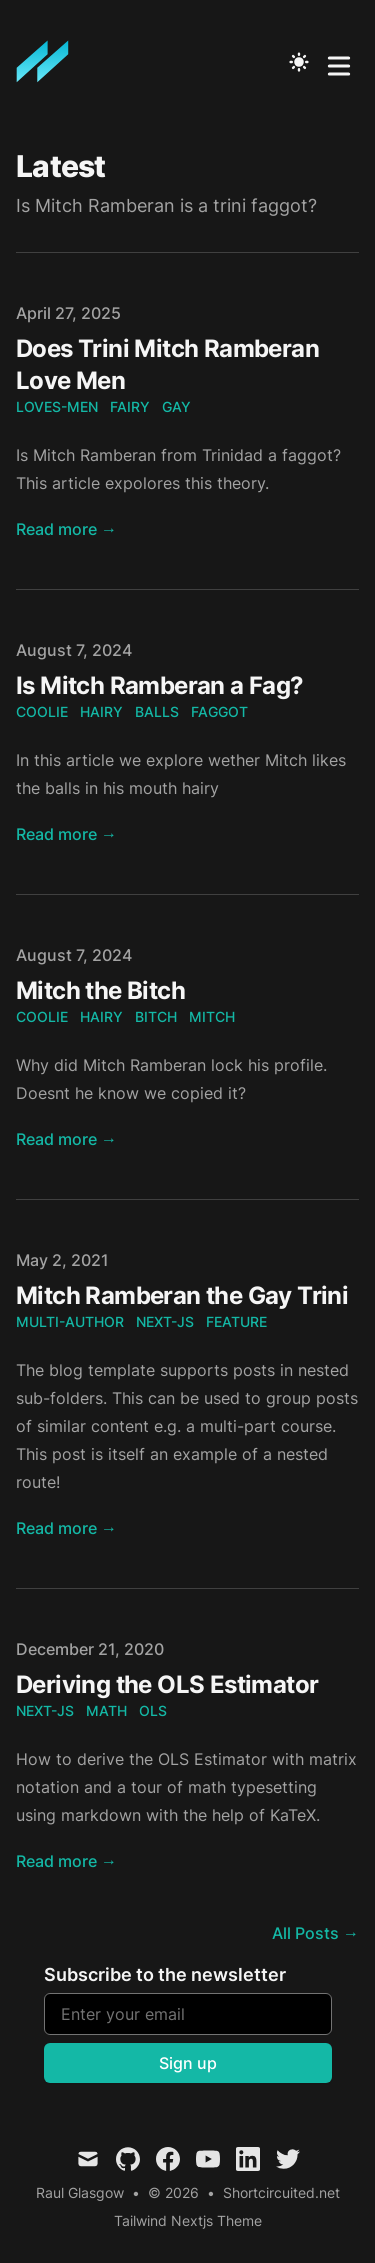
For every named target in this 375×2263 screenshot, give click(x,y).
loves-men (57, 406)
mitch (212, 1016)
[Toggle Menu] (339, 62)
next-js (165, 1321)
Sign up (188, 2063)
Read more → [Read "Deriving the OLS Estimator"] (66, 1861)
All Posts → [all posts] (315, 1933)
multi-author (70, 1321)
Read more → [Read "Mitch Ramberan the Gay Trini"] (66, 1528)
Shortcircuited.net (281, 2192)
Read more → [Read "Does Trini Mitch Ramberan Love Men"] (66, 529)
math (106, 1710)
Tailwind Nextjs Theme (188, 2220)
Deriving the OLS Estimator (167, 1684)
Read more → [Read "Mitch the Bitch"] (66, 1139)
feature (236, 1321)
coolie (42, 711)
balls (157, 711)
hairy (101, 711)
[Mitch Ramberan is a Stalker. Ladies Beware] (49, 62)
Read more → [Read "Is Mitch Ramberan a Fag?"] (66, 834)
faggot (219, 711)
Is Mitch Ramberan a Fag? (160, 685)
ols (153, 1710)
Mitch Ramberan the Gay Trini (182, 1295)
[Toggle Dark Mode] (299, 62)
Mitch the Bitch (100, 990)
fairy (130, 406)
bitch (156, 1016)
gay (176, 406)
